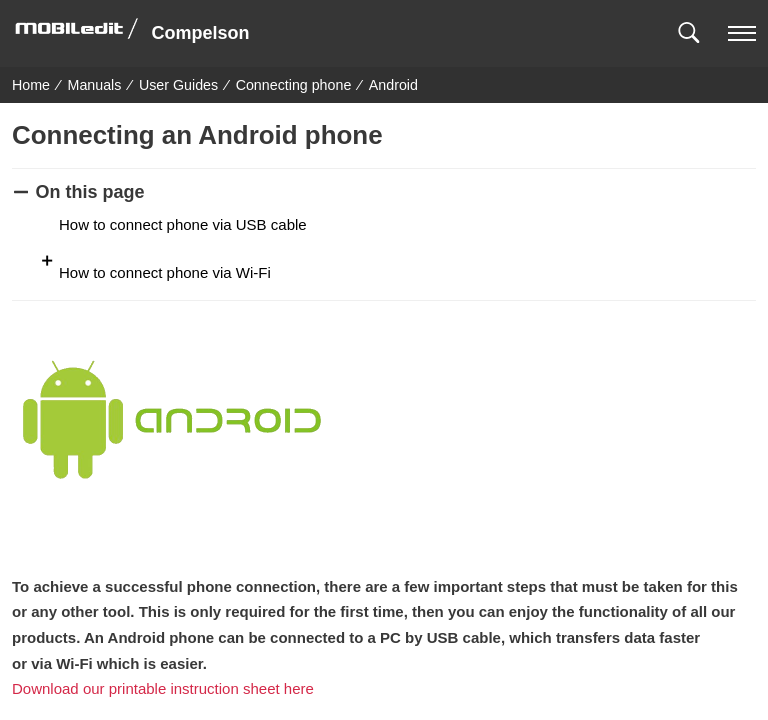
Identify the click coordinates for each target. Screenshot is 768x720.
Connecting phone (294, 85)
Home (31, 85)
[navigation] (742, 33)
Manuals (95, 85)
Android (393, 85)
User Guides (178, 85)
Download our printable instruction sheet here (163, 688)
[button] (688, 33)
